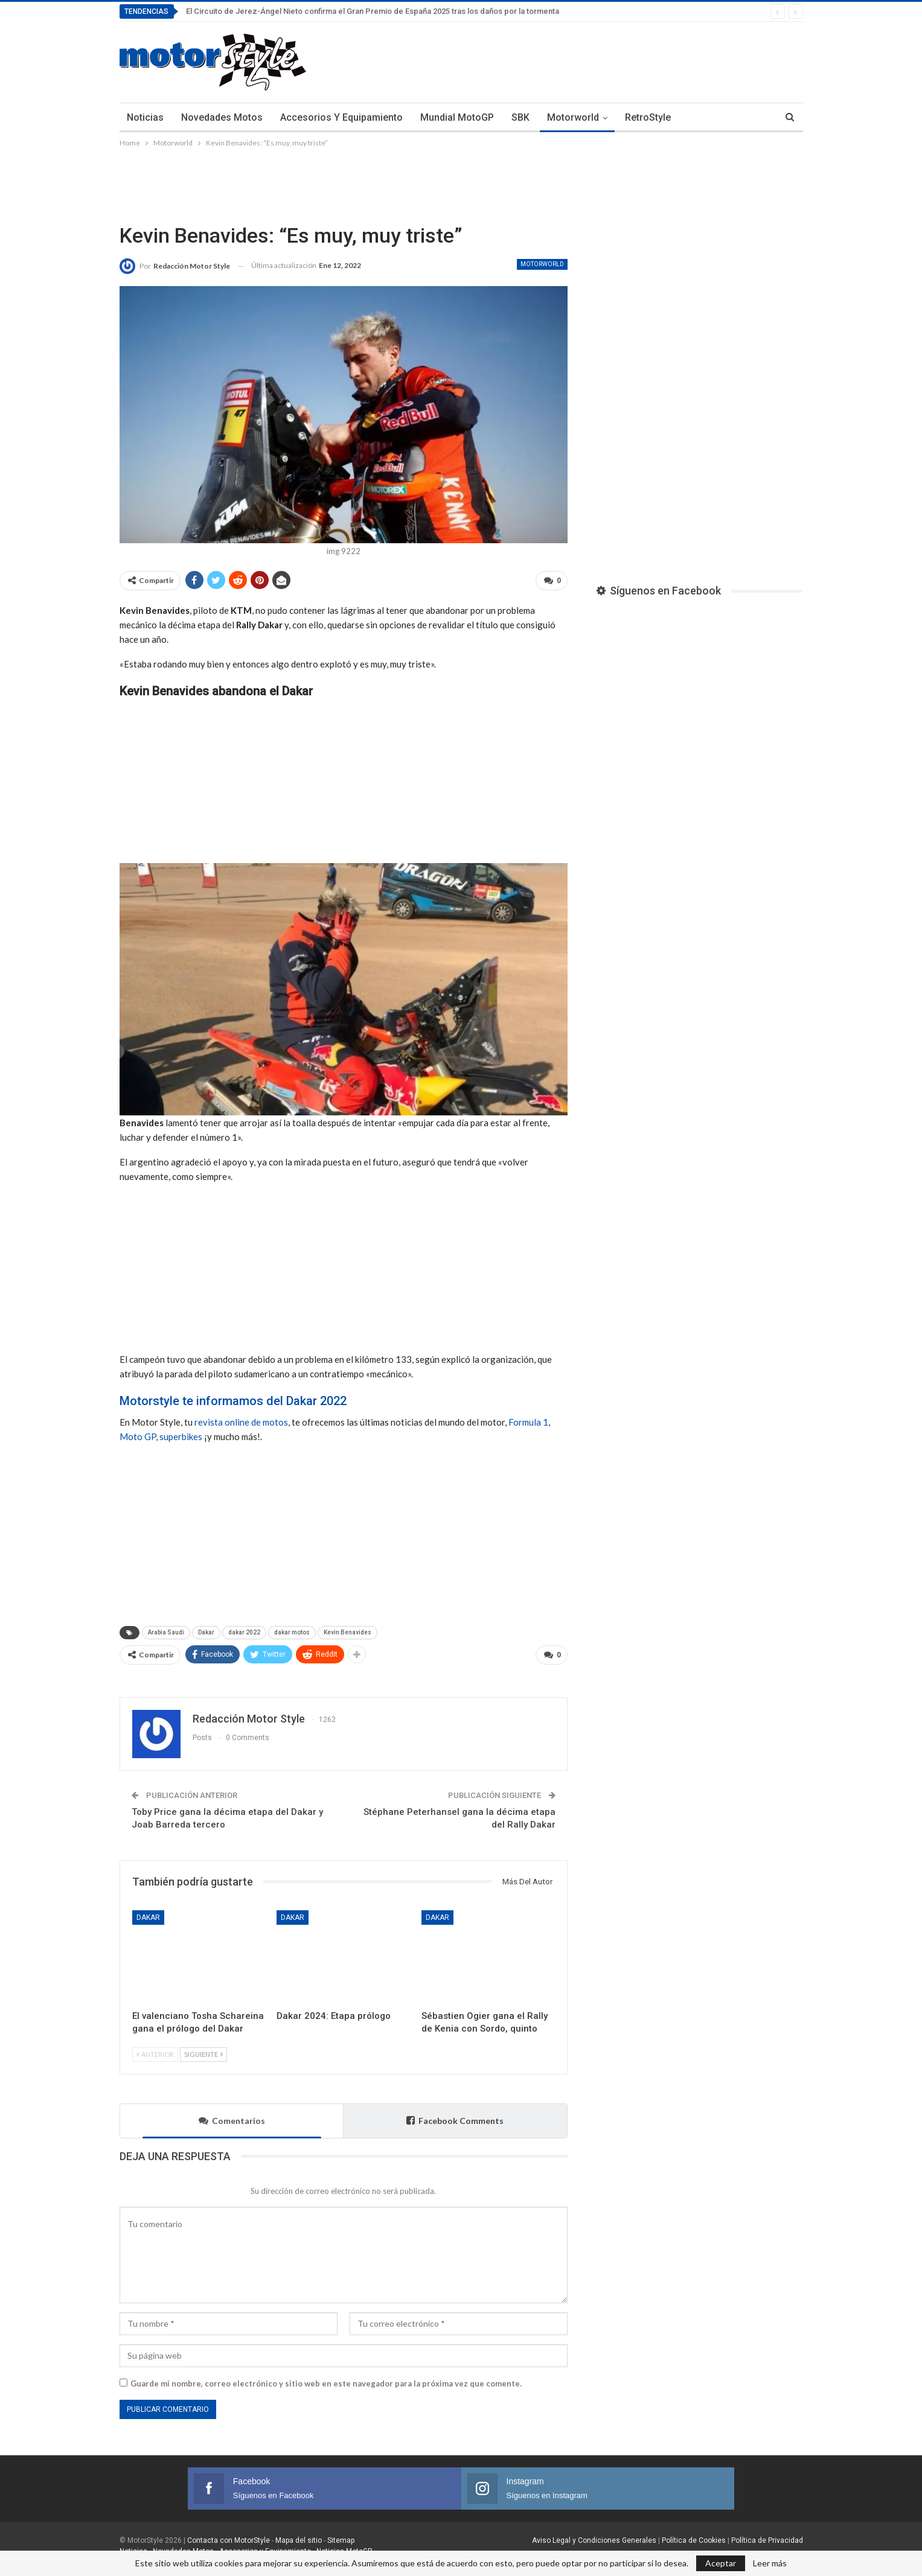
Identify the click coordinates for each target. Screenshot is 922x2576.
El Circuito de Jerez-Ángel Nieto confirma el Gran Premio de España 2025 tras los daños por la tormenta (372, 11)
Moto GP (138, 1434)
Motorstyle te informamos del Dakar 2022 (233, 1398)
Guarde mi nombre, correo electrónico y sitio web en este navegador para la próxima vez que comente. (326, 2378)
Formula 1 (528, 1419)
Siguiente (203, 2049)
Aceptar (720, 2563)
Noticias (145, 117)
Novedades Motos (222, 117)
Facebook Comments (455, 2116)
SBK (520, 117)
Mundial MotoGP (457, 117)
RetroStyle (648, 117)
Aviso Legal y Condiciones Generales (594, 2535)
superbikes (180, 1434)
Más (698, 117)
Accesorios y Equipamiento (341, 117)
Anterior (155, 2049)
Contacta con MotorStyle (228, 2535)
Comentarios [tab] (232, 2116)
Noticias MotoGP (343, 2546)
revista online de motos (241, 1419)
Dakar (206, 1630)
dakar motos (292, 1630)
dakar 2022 (244, 1630)
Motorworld (573, 117)
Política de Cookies (694, 2535)
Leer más (770, 2563)
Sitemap (340, 2535)
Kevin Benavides (347, 1630)
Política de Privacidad (767, 2535)
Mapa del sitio (298, 2535)
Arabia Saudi (166, 1630)
